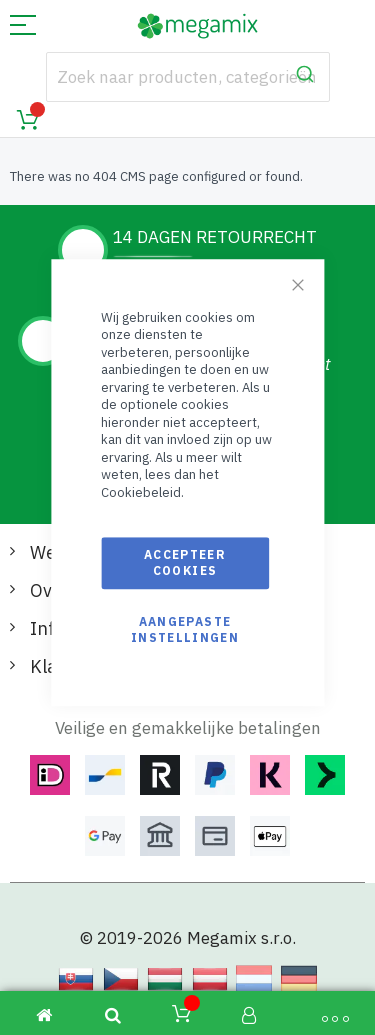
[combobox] (188, 77)
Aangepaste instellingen (185, 629)
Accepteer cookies (185, 562)
